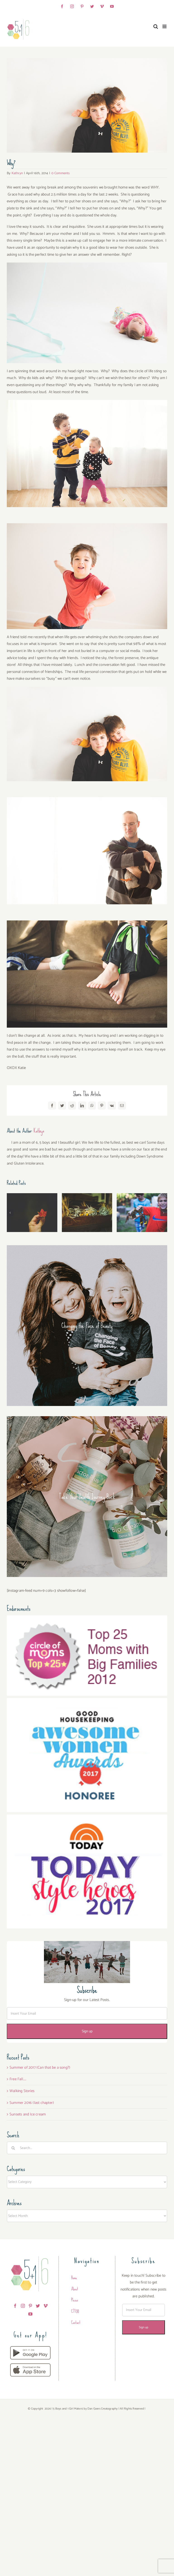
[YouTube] (30, 2314)
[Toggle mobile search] (155, 26)
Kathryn (17, 173)
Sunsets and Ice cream (28, 2114)
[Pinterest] (30, 2306)
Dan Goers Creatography (102, 2408)
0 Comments (60, 173)
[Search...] (87, 2148)
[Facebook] (15, 2306)
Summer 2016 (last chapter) (32, 2103)
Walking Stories (22, 2091)
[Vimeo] (46, 2306)
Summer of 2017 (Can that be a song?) (40, 2067)
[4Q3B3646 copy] (87, 105)
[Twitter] (38, 2306)
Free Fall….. (18, 2079)
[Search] (13, 2148)
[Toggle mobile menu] (164, 26)
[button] (10, 1212)
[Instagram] (23, 2306)
